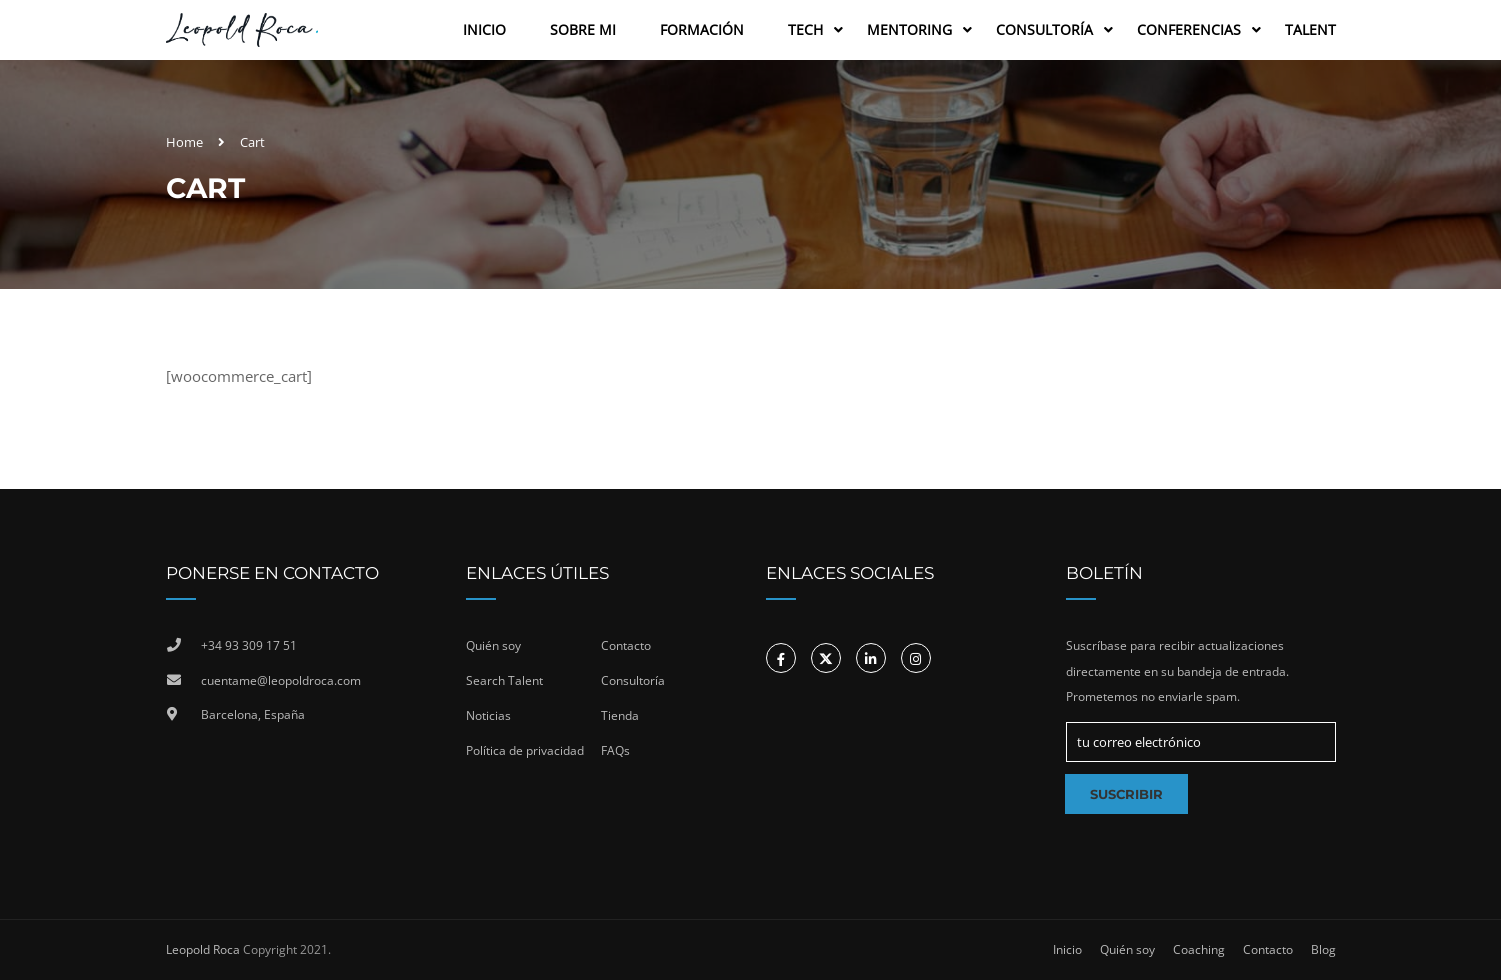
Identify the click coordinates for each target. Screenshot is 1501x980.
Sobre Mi (583, 29)
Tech (805, 29)
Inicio (484, 29)
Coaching (1199, 949)
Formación (702, 29)
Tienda (620, 715)
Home (184, 142)
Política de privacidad (525, 750)
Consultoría (1044, 29)
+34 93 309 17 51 (249, 645)
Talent (1310, 29)
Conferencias (1189, 29)
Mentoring (909, 29)
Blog (1323, 949)
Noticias (488, 715)
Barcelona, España (253, 714)
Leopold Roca (203, 949)
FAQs (615, 750)
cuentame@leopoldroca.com (281, 680)
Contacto (626, 645)
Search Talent (504, 680)
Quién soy (493, 645)
